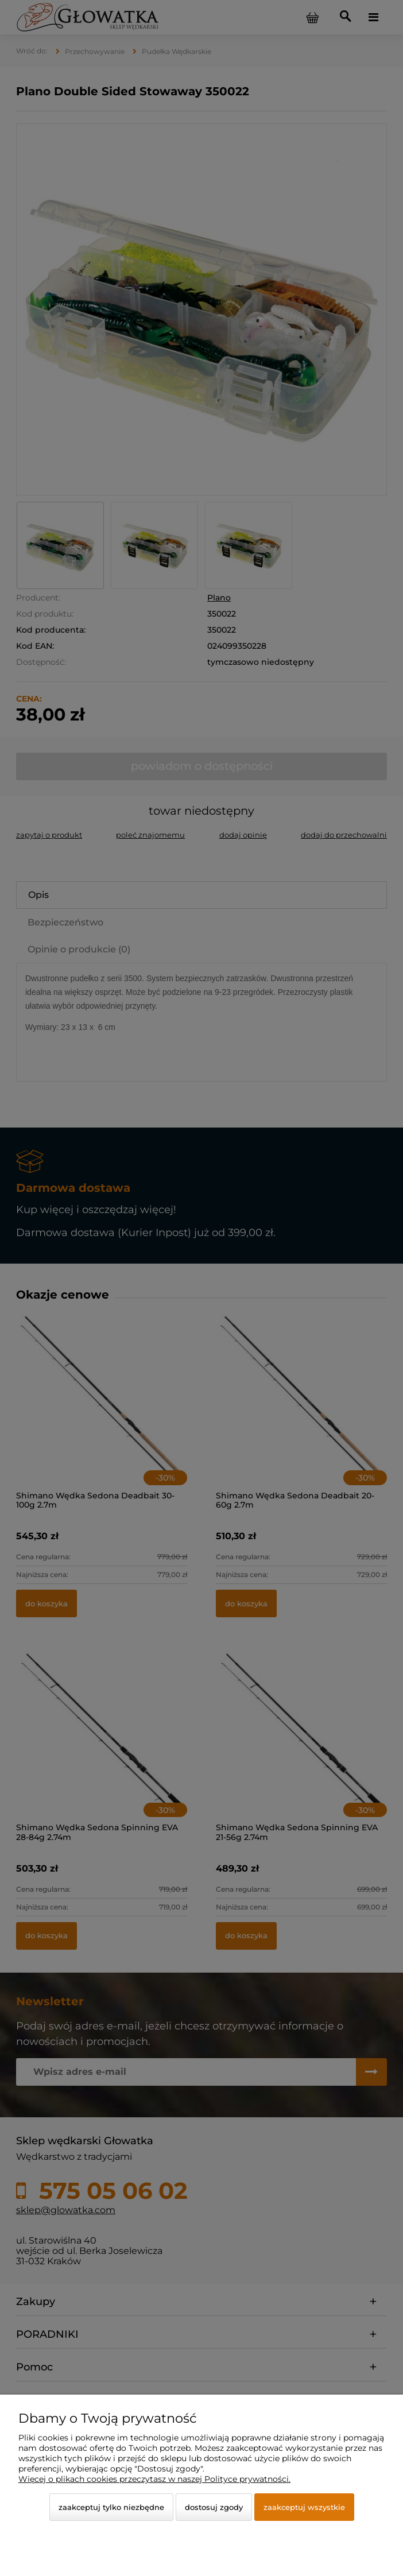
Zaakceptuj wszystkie (304, 2507)
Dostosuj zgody (214, 2507)
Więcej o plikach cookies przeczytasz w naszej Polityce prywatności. (154, 2479)
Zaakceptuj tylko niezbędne (111, 2507)
